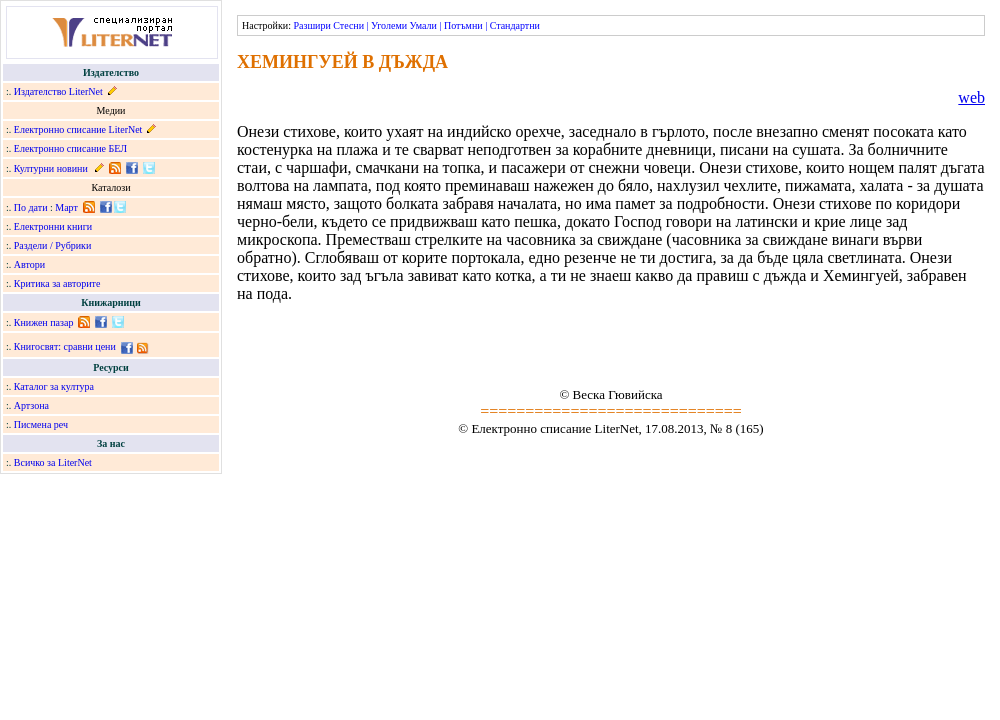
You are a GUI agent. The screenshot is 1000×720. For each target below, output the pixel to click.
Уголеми (389, 25)
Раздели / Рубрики (53, 245)
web (971, 97)
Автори (29, 264)
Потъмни (463, 25)
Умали (423, 25)
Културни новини (51, 168)
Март (66, 207)
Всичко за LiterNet (53, 462)
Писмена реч (41, 424)
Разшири (311, 25)
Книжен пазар (44, 322)
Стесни (348, 25)
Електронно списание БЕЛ (70, 148)
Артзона (31, 405)
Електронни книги (53, 226)
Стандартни (515, 25)
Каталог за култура (54, 386)
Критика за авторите (57, 283)
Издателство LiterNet (58, 91)
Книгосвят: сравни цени (65, 346)
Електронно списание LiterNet (78, 129)
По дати (31, 207)
